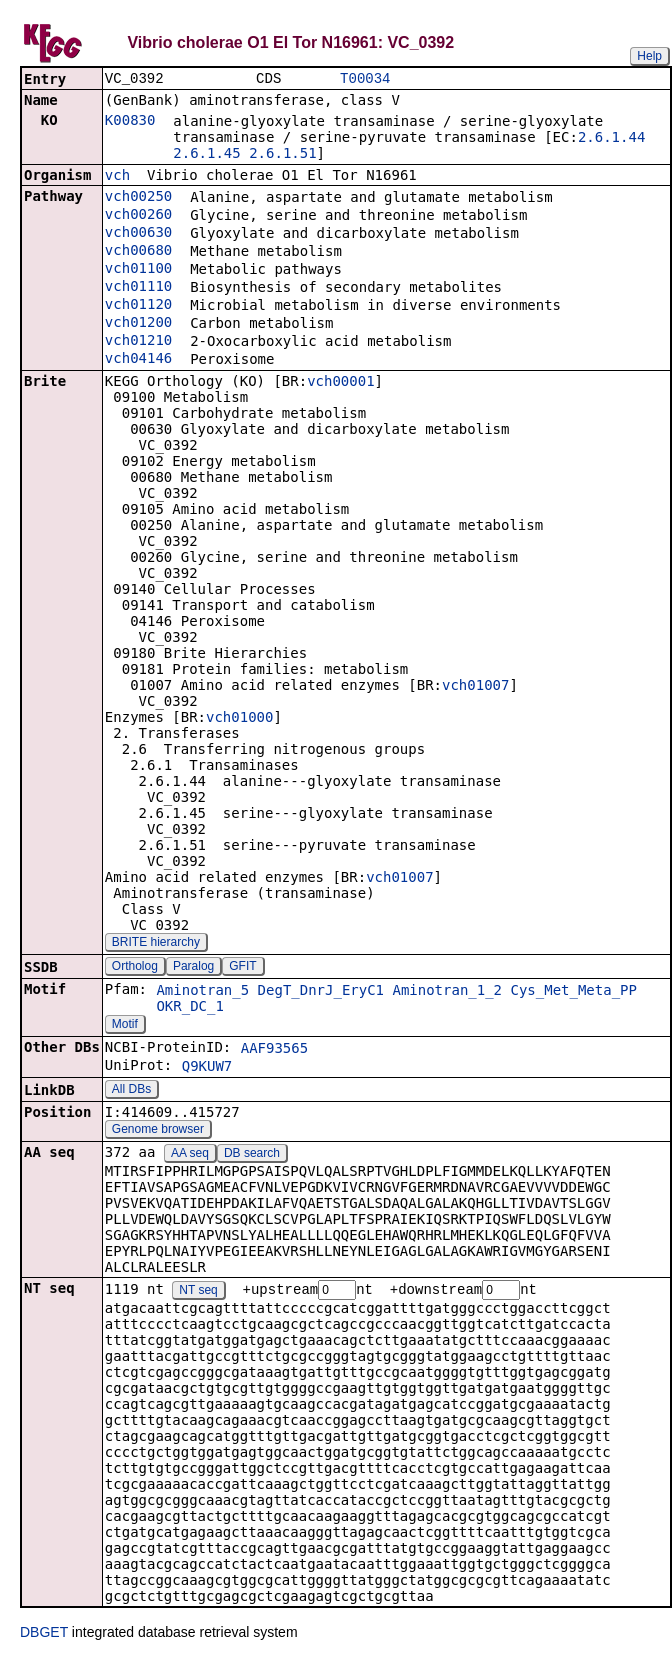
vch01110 (138, 288)
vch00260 (138, 216)
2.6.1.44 (611, 139)
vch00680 (138, 252)
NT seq (198, 1293)
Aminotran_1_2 (447, 992)
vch (117, 177)
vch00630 (138, 234)
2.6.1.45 (206, 155)
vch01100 (138, 270)
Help (649, 56)
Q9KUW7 (207, 1068)
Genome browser (158, 1131)
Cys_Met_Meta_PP (573, 992)
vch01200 (138, 324)
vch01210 (138, 342)
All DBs (131, 1091)
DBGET (44, 1635)
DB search (252, 1155)
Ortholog (135, 968)
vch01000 (239, 719)
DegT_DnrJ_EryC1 (321, 992)
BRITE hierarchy (156, 944)
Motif (125, 1026)
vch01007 (475, 687)
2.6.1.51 (282, 155)
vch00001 (340, 383)
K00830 (130, 122)
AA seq (190, 1155)
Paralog (193, 968)
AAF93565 (274, 1050)
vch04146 (138, 360)
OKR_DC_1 (189, 1008)
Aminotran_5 (202, 992)
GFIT (242, 968)
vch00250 (138, 198)
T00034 (365, 79)
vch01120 (138, 306)
